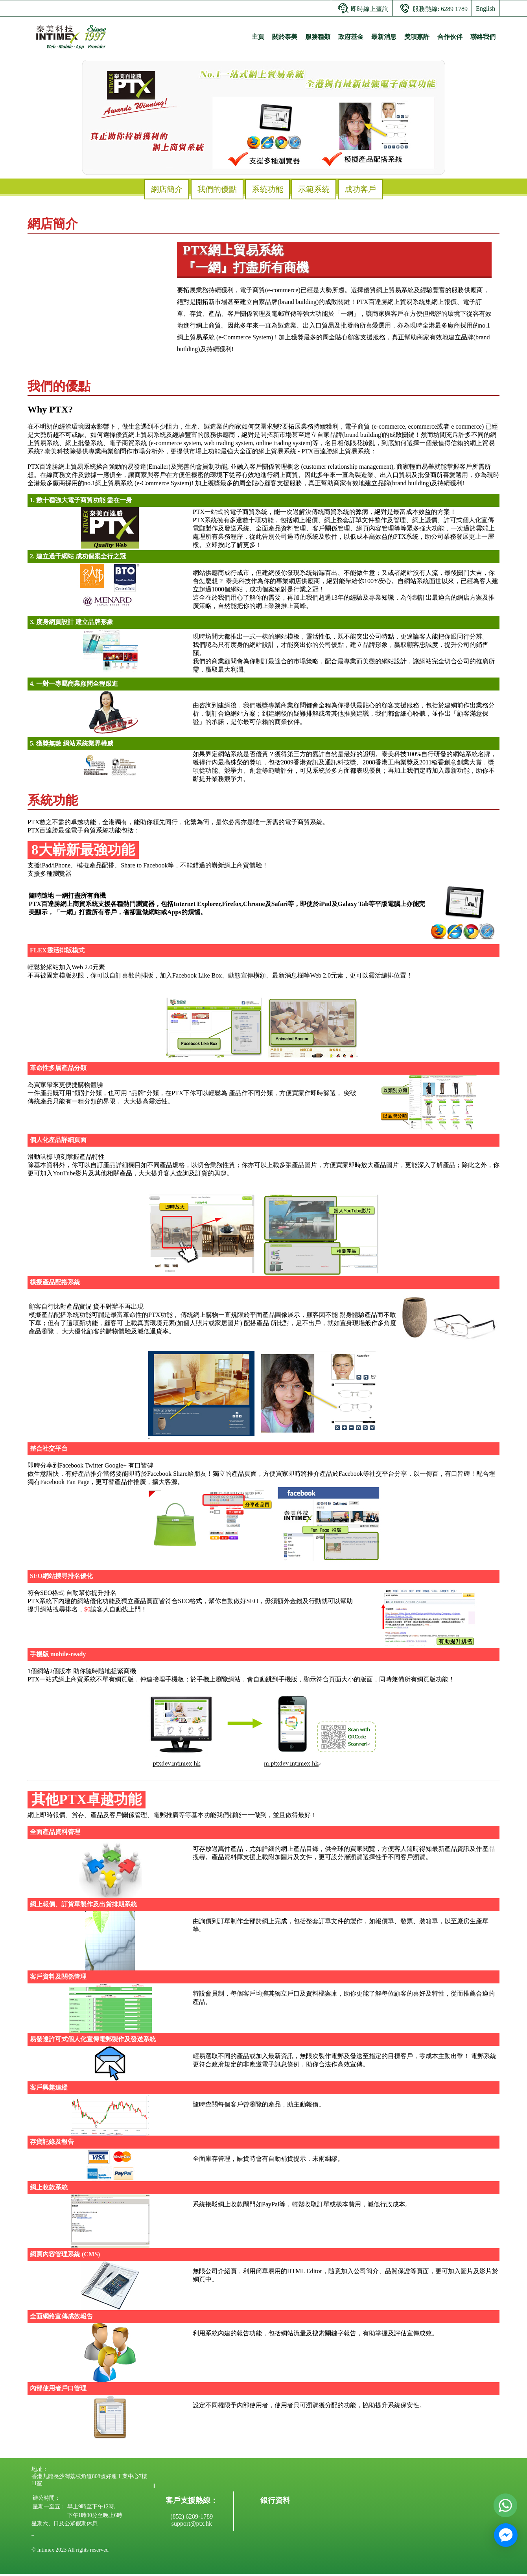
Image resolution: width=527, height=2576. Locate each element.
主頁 (258, 36)
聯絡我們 (483, 36)
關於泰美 (284, 36)
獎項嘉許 (416, 36)
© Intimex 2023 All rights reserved (70, 2550)
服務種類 (317, 36)
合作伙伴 (450, 36)
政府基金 (350, 36)
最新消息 (383, 36)
